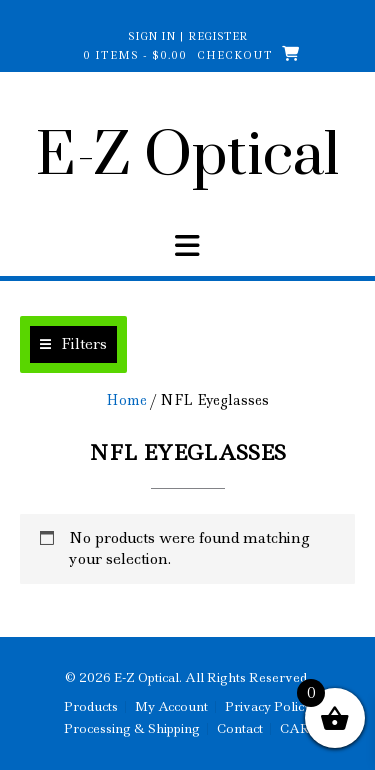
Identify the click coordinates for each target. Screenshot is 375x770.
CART (299, 729)
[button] (73, 344)
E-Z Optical (187, 157)
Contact (240, 729)
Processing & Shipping (132, 729)
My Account (171, 707)
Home (126, 400)
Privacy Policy (268, 707)
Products (91, 707)
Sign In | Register (188, 36)
